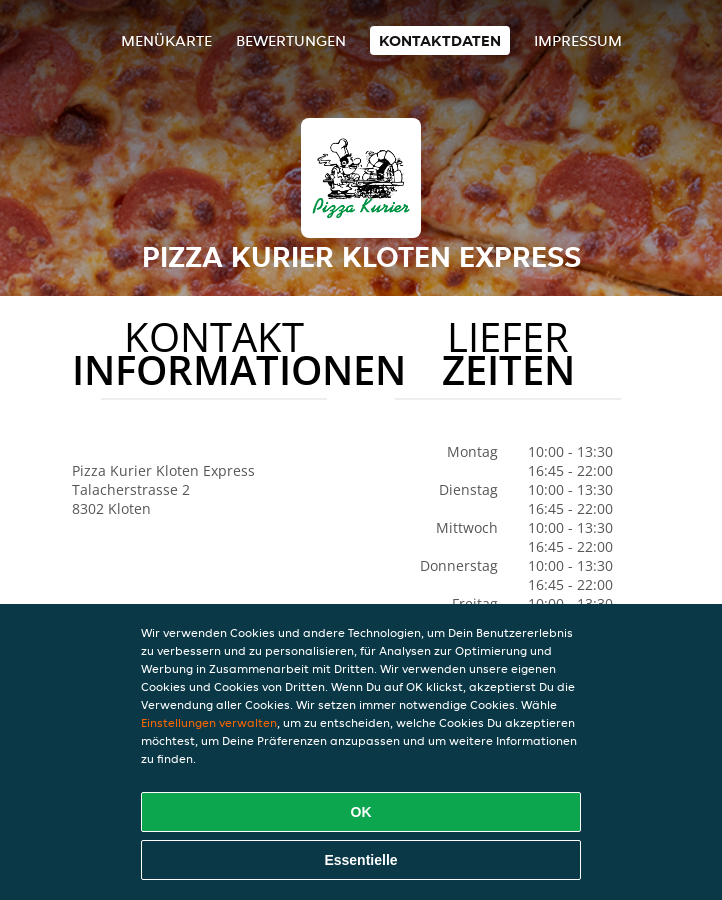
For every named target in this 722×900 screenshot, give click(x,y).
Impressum (578, 40)
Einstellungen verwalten (209, 722)
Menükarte (166, 40)
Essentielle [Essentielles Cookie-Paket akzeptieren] (360, 860)
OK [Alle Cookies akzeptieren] (361, 812)
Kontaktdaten (440, 40)
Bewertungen (291, 40)
